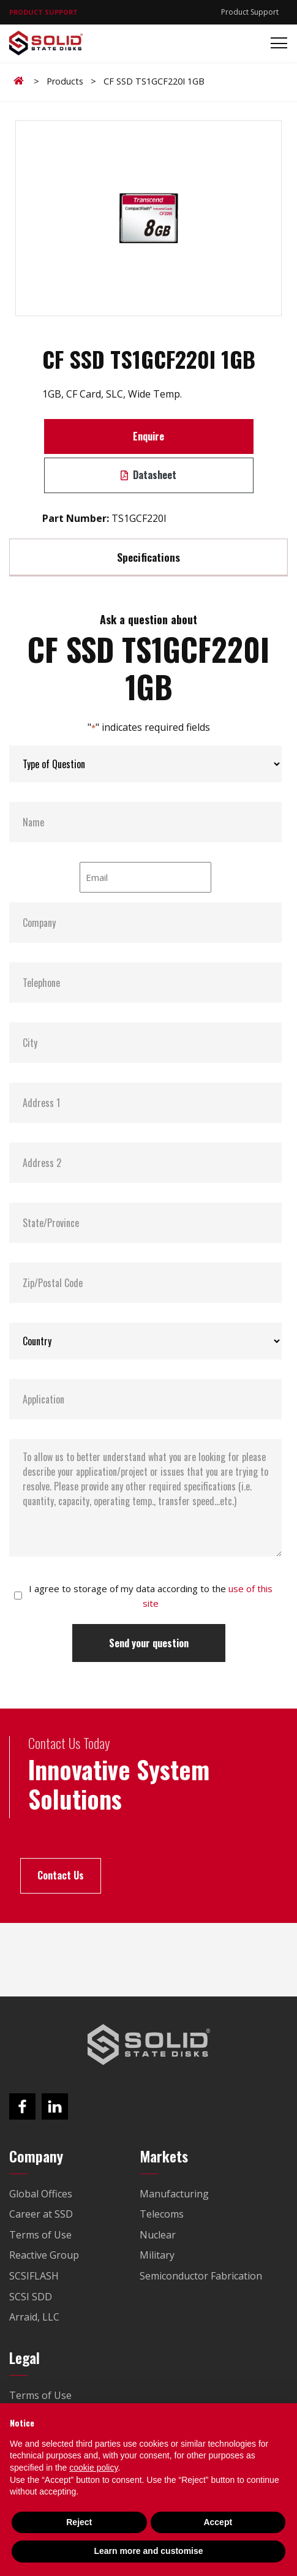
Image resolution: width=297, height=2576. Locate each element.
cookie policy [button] (93, 2467)
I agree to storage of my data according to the (151, 1595)
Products (65, 81)
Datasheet (148, 474)
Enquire (148, 436)
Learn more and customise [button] (148, 2551)
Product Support (250, 12)
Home (20, 81)
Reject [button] (79, 2522)
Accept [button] (217, 2522)
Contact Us (60, 1875)
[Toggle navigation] (275, 43)
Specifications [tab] (148, 557)
